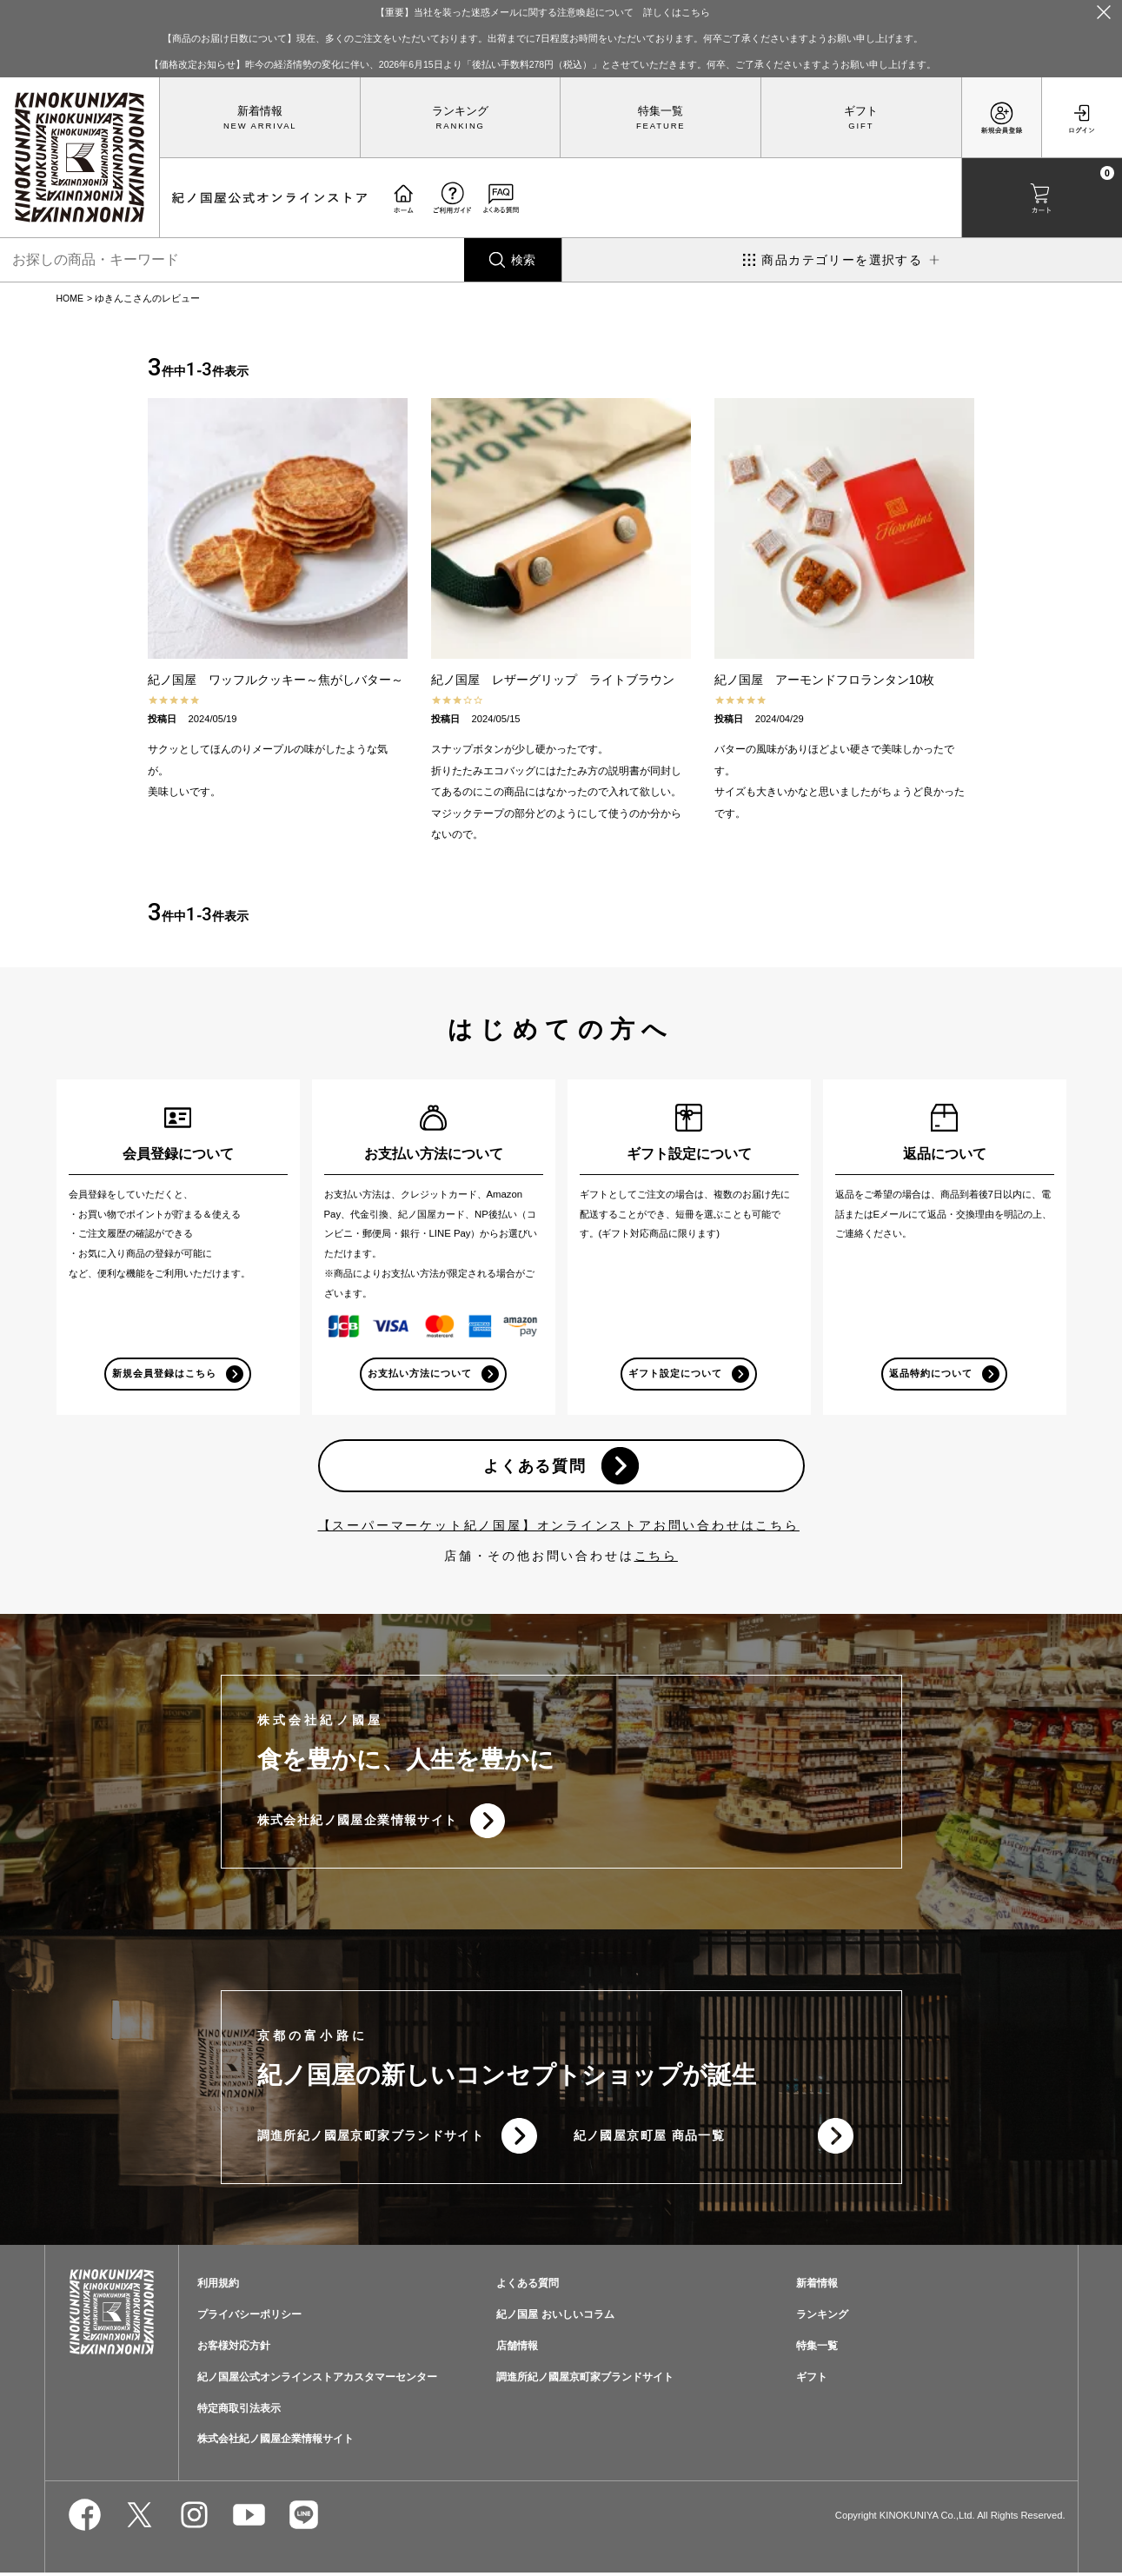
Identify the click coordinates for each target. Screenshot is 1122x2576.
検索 (523, 260)
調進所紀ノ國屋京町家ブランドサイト (371, 2138)
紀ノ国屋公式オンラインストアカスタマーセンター (317, 2380)
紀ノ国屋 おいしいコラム (555, 2318)
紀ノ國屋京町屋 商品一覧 (650, 2138)
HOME (70, 298)
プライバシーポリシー (249, 2318)
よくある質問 (535, 1467)
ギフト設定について (675, 1374)
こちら (656, 1557)
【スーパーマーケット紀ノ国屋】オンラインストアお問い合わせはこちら (559, 1527)
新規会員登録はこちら (164, 1374)
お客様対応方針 (233, 2348)
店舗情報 (517, 2348)
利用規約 (218, 2287)
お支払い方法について (420, 1374)
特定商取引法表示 (239, 2411)
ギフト (861, 111)
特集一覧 (660, 111)
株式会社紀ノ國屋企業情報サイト (357, 1822)
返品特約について (931, 1374)
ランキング (460, 111)
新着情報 (259, 111)
